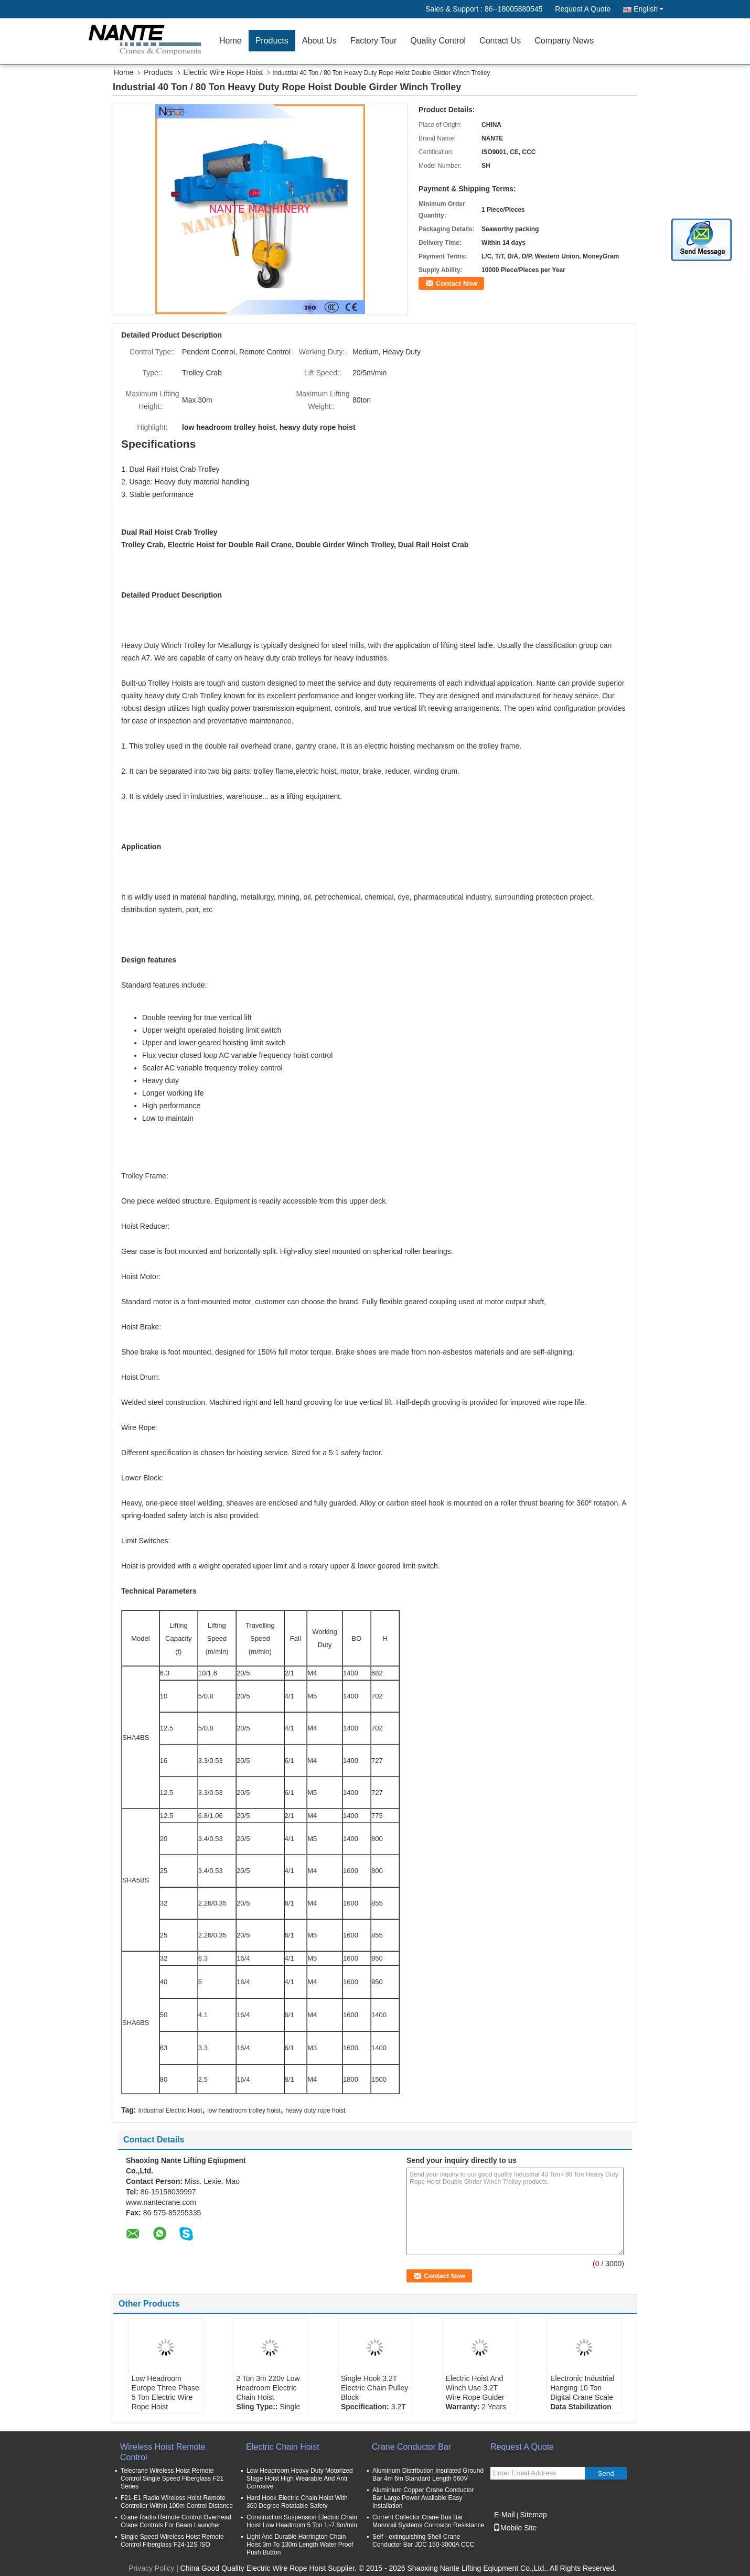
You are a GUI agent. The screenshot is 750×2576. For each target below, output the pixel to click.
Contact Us (500, 40)
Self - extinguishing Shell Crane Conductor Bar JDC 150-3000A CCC (423, 2540)
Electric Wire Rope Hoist (223, 72)
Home (230, 40)
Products (271, 40)
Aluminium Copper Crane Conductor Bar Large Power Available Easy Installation (423, 2497)
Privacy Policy (151, 2568)
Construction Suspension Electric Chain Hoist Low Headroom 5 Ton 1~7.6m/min (302, 2521)
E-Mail (504, 2514)
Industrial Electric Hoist (170, 2110)
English (648, 9)
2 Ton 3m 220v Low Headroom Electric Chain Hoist (267, 2387)
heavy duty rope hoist (315, 2110)
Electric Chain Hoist (282, 2446)
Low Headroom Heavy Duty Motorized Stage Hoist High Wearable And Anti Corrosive (300, 2478)
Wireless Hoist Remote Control (163, 2452)
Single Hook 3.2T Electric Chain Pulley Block (374, 2387)
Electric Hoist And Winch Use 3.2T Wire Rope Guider (475, 2387)
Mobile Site (515, 2528)
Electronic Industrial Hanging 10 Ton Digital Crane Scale (582, 2387)
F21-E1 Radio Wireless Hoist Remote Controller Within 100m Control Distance (177, 2501)
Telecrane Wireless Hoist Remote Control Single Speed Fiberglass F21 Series (172, 2478)
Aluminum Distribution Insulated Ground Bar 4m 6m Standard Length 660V (428, 2474)
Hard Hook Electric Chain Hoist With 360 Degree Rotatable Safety (297, 2501)
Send (605, 2473)
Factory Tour (373, 40)
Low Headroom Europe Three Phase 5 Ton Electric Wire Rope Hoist (165, 2392)
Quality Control (438, 40)
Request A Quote (582, 9)
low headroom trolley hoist (243, 2110)
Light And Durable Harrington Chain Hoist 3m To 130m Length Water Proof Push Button (300, 2544)
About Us (319, 40)
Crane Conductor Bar (411, 2446)
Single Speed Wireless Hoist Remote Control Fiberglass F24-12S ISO (172, 2540)
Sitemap (533, 2514)
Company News (564, 40)
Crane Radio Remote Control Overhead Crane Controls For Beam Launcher (176, 2521)
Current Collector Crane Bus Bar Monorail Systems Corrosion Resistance (428, 2521)
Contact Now (456, 283)
